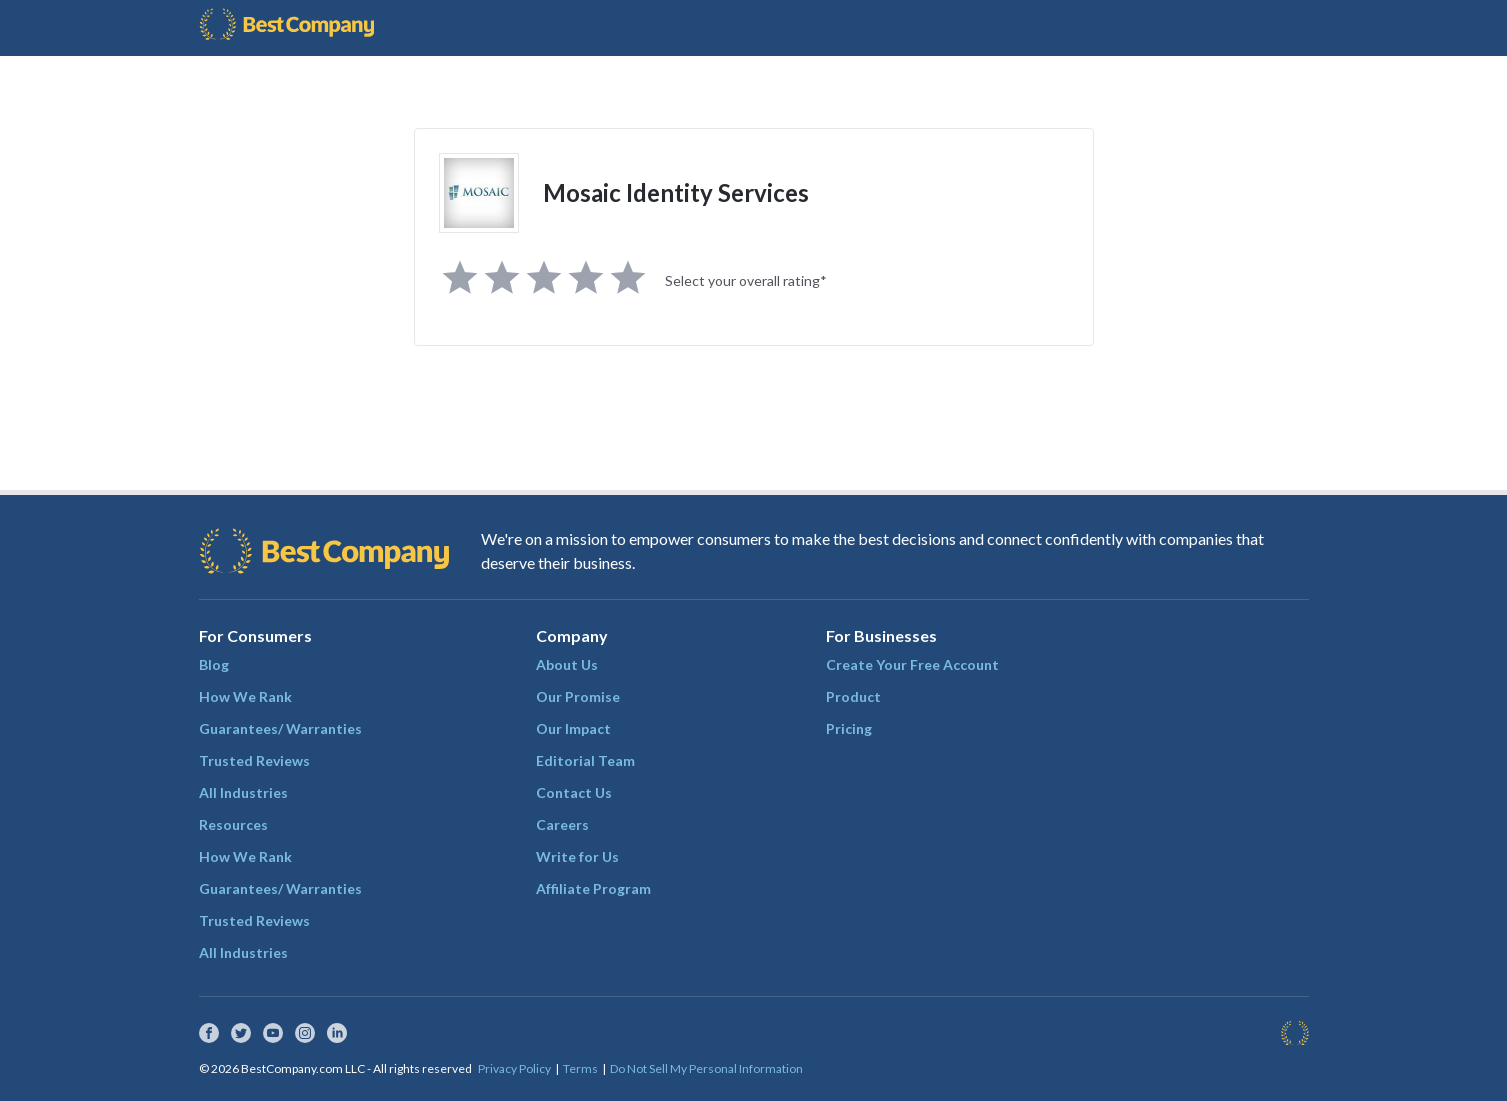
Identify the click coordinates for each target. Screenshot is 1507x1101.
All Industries (243, 792)
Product (853, 696)
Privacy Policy (514, 1068)
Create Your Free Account (912, 664)
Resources (233, 824)
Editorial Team (585, 760)
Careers (562, 824)
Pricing (849, 728)
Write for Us (577, 856)
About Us (567, 664)
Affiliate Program (593, 888)
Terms (580, 1068)
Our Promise (578, 696)
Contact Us (574, 792)
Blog (214, 664)
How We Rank (245, 696)
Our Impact (573, 728)
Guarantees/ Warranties (280, 728)
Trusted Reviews (254, 760)
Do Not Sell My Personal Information (706, 1068)
